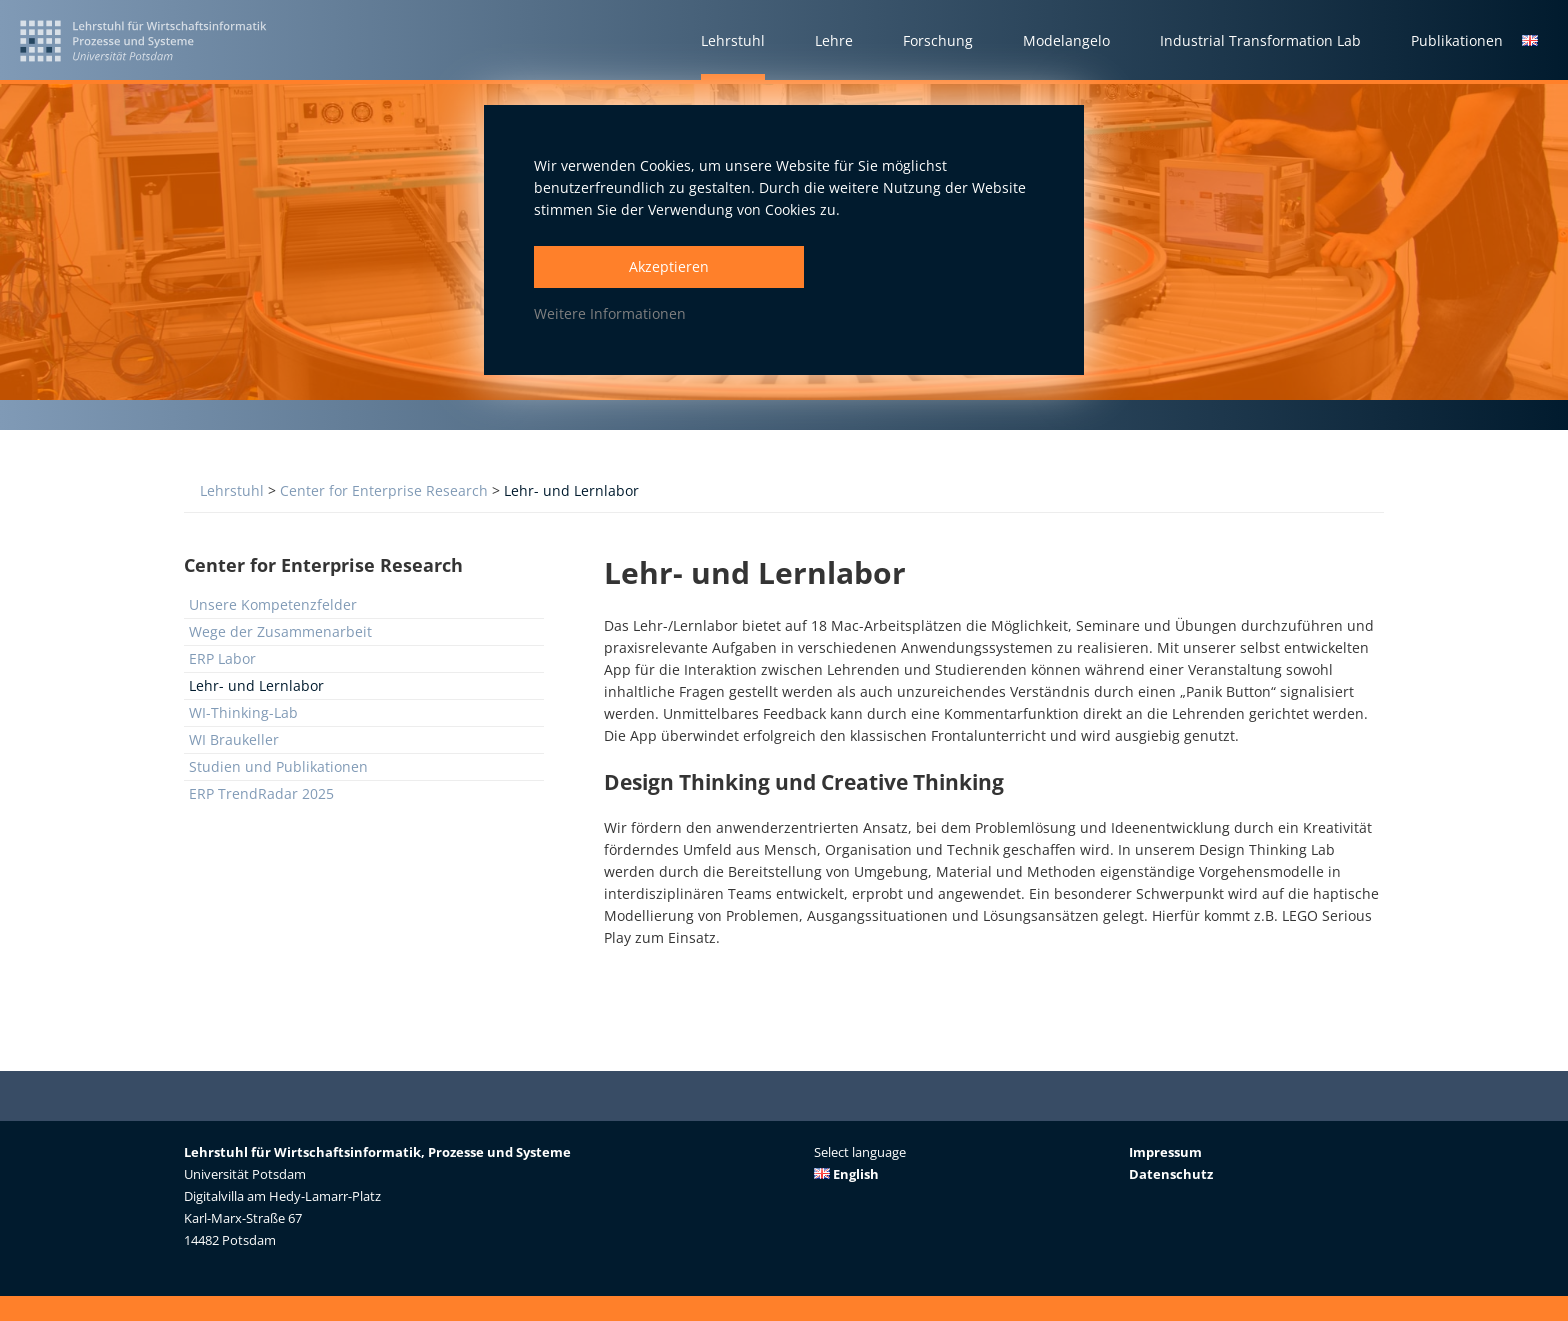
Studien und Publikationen (278, 766)
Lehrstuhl (232, 490)
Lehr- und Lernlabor (571, 490)
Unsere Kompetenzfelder (273, 604)
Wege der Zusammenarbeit (280, 631)
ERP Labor (222, 658)
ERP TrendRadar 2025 (261, 793)
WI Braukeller (234, 739)
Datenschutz (1171, 1174)
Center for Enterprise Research (384, 490)
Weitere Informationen (610, 313)
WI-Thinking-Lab (243, 712)
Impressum (1165, 1152)
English (846, 1174)
